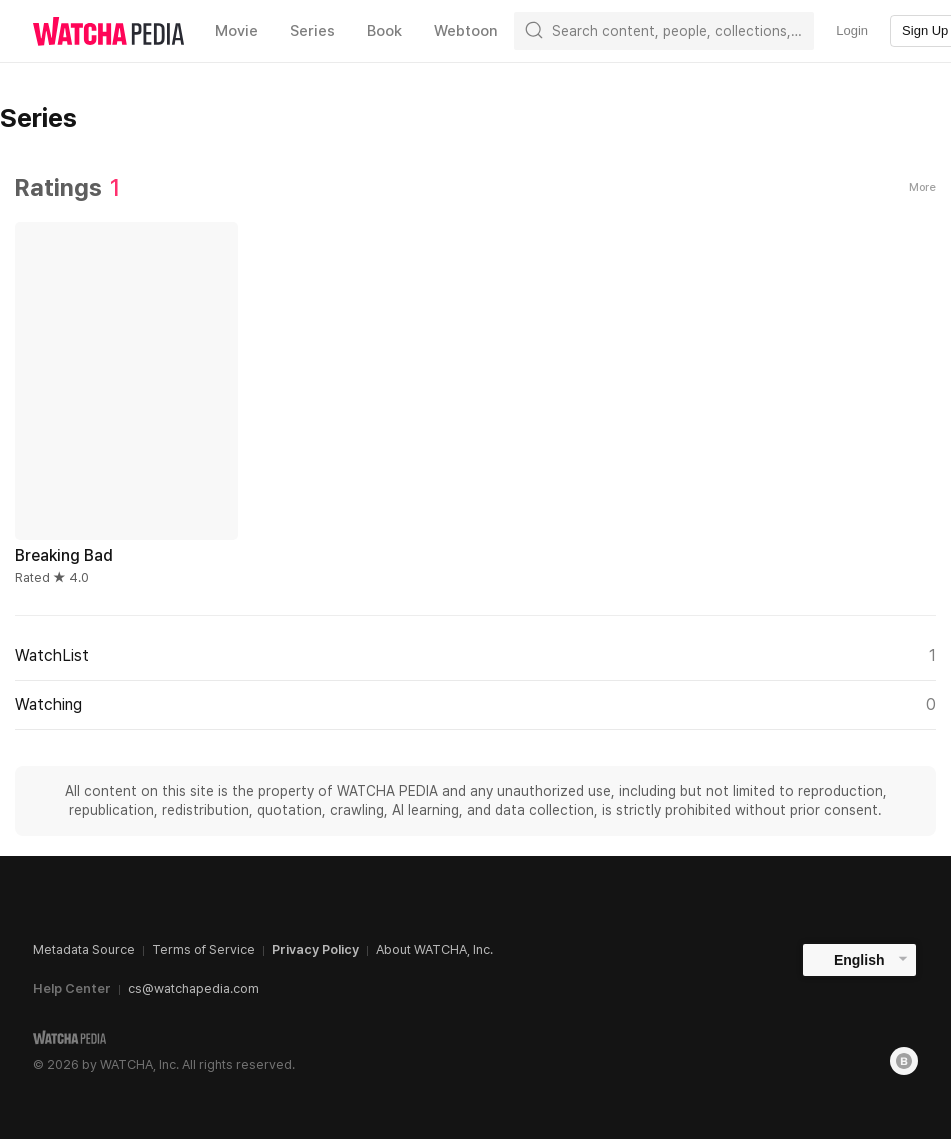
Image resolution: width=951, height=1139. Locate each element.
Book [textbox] (384, 31)
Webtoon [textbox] (466, 31)
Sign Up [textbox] (925, 30)
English (859, 960)
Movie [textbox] (236, 31)
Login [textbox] (852, 30)
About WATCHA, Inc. (434, 949)
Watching (475, 705)
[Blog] (904, 1061)
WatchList (475, 656)
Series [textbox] (312, 31)
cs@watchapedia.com (193, 988)
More (922, 187)
